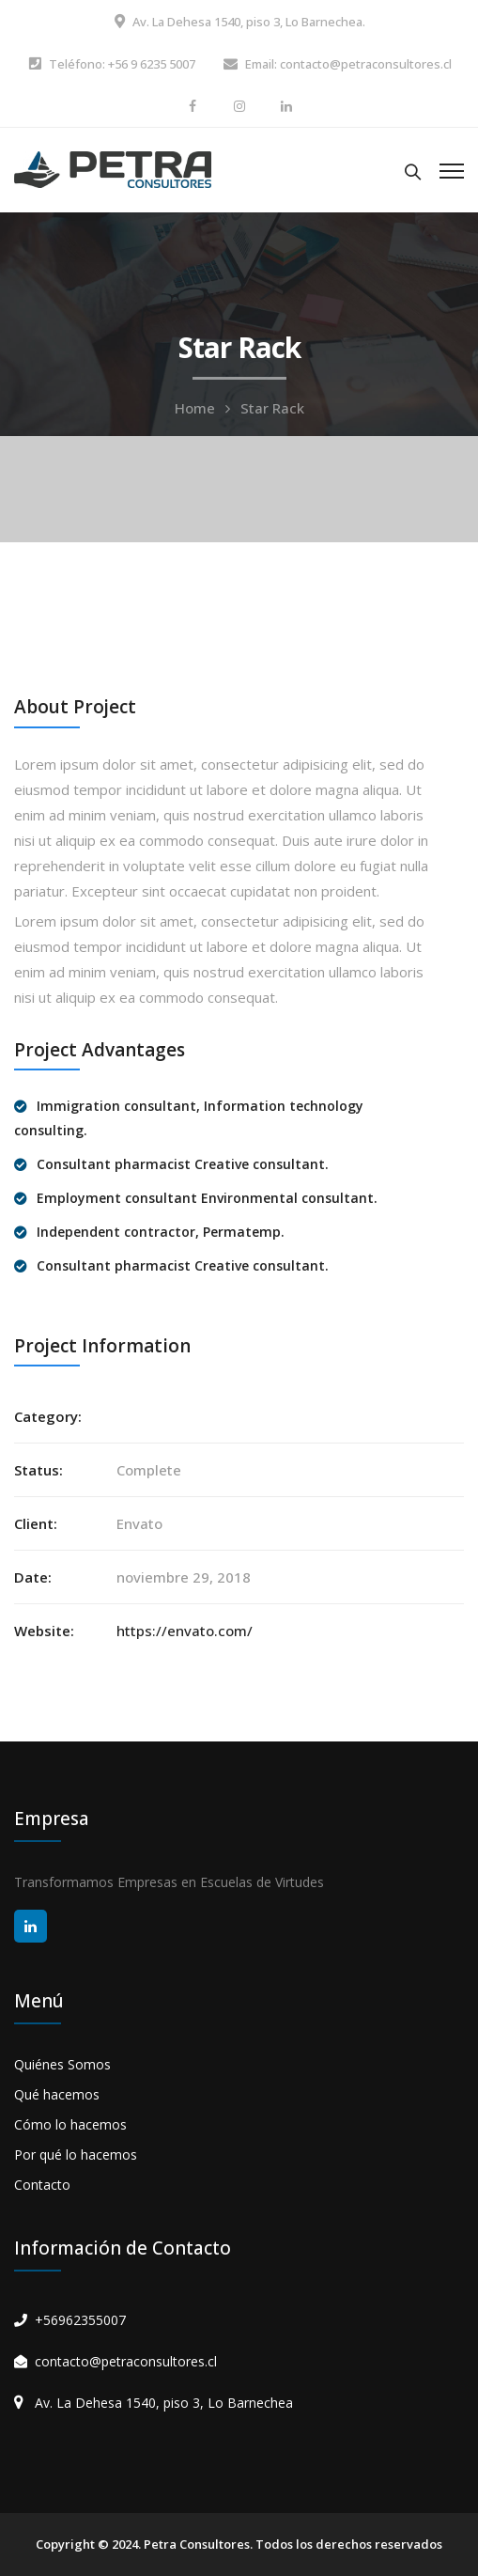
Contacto (42, 2185)
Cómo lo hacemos (70, 2124)
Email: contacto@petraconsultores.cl (348, 63)
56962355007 (84, 2320)
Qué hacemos (57, 2094)
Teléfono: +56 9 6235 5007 (122, 63)
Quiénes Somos (62, 2064)
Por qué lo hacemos (75, 2154)
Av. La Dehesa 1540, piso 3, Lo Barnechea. (248, 21)
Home (195, 407)
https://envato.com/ (184, 1630)
